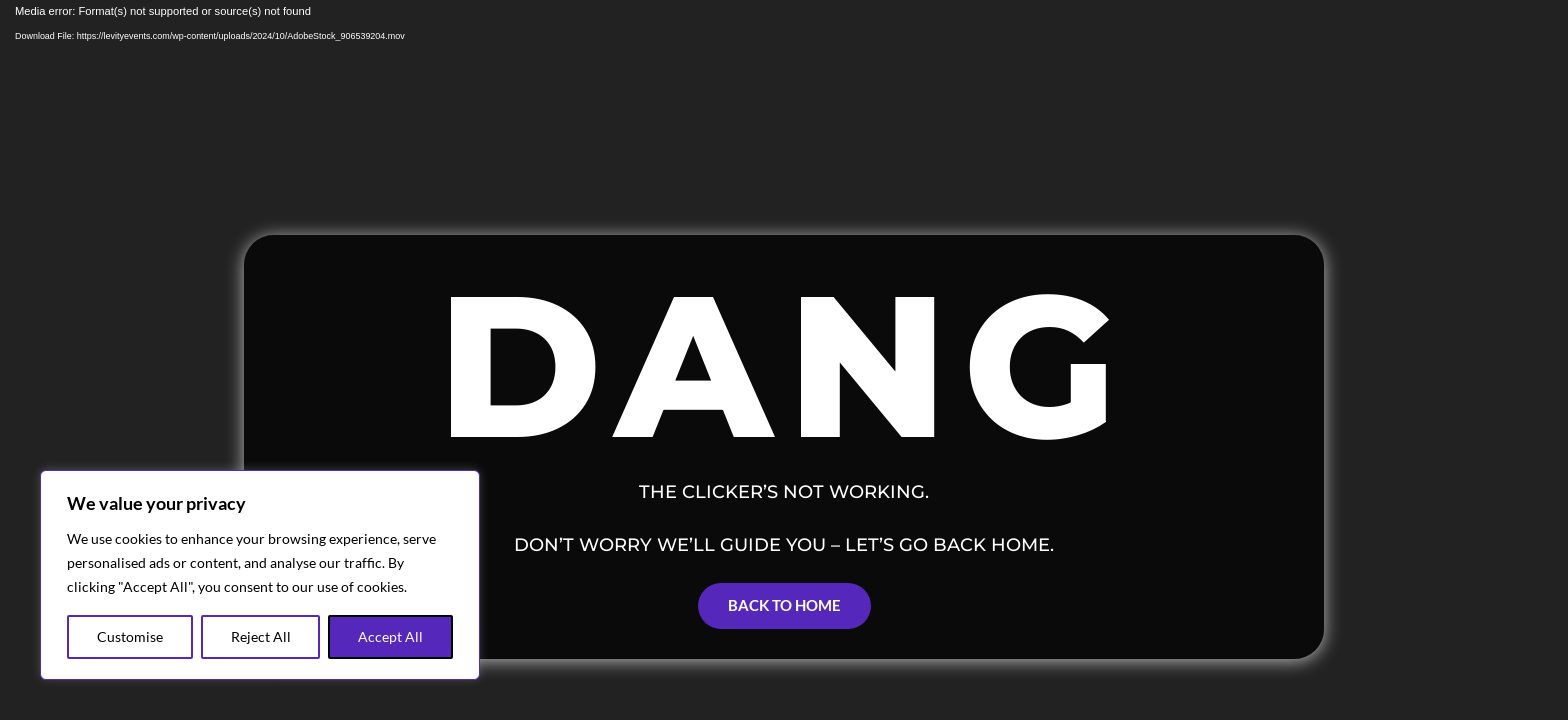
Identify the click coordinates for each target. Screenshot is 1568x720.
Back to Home (784, 605)
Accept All (390, 636)
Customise (130, 636)
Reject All (261, 636)
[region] (260, 575)
